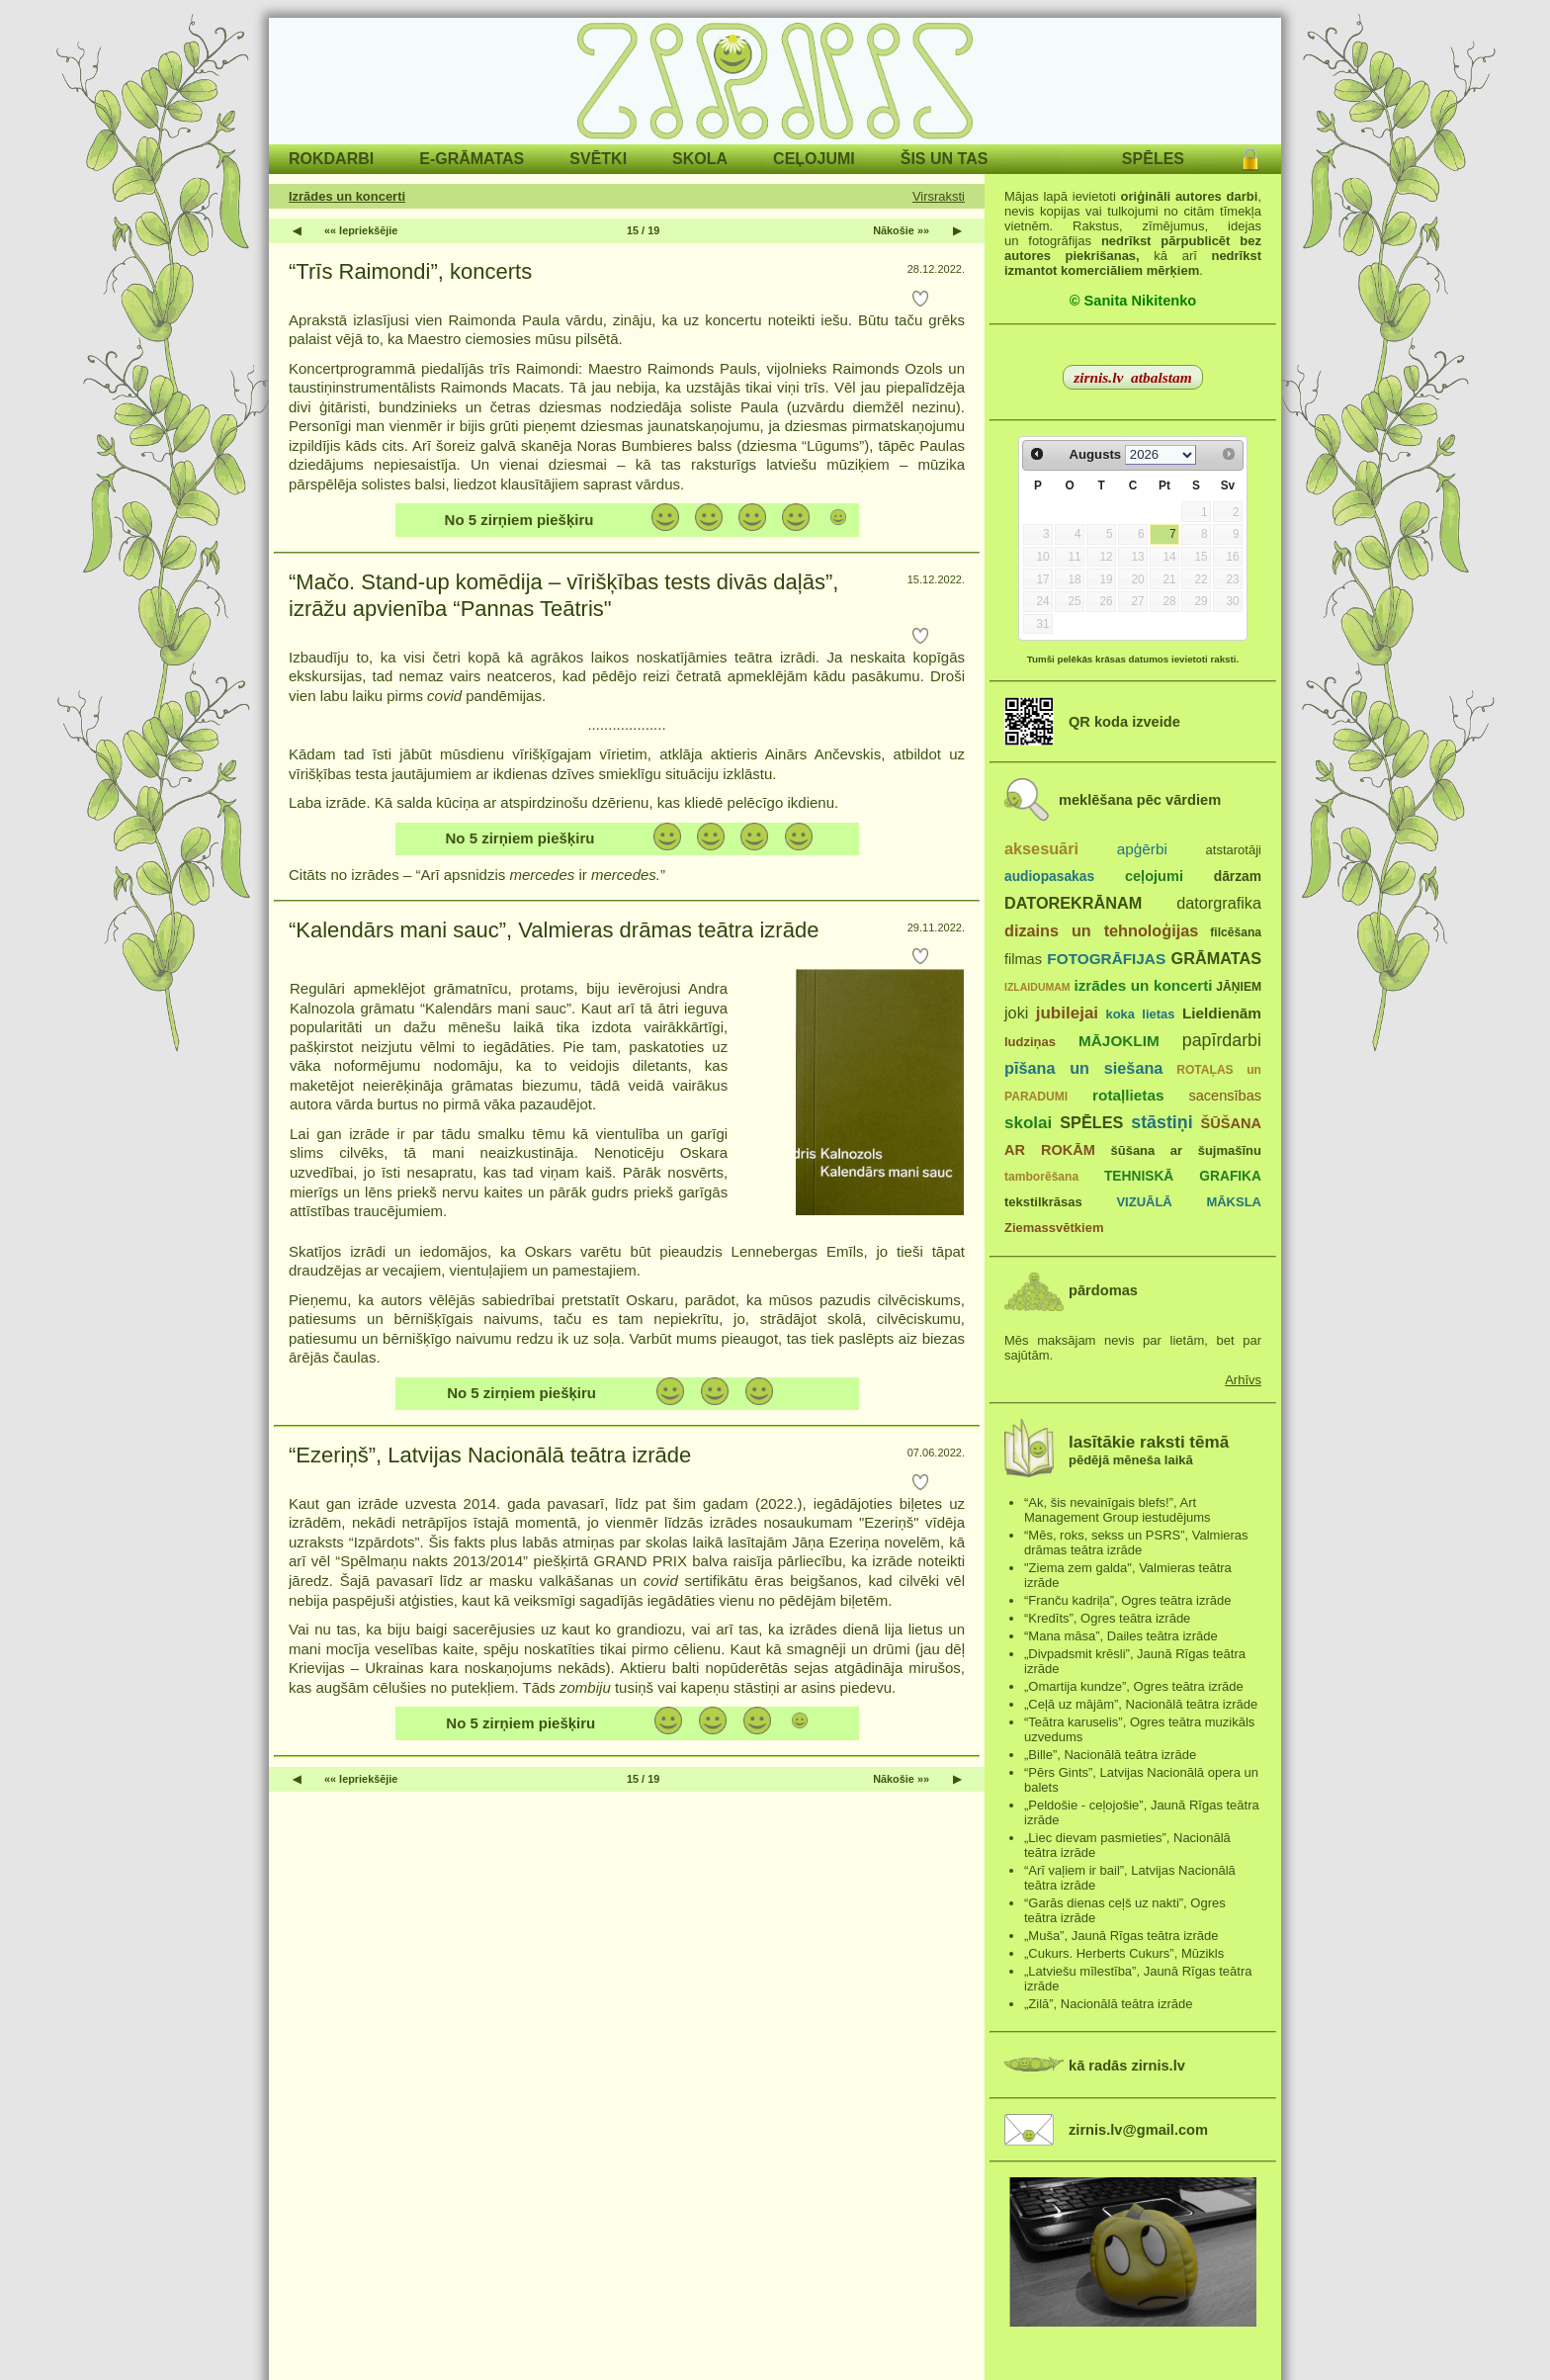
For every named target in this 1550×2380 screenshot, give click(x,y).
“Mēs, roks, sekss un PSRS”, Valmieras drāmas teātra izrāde (1136, 1542)
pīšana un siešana (1083, 1068)
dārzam (1237, 876)
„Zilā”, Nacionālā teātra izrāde (1108, 2003)
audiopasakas (1049, 876)
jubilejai (1067, 1013)
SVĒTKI (598, 158)
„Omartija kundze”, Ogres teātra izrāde (1134, 1686)
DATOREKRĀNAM (1073, 903)
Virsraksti (938, 196)
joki (1016, 1012)
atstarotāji (1233, 849)
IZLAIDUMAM (1037, 987)
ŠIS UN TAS (945, 158)
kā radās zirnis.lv (1127, 2065)
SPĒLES (1153, 158)
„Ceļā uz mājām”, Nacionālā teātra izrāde (1140, 1704)
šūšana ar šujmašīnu (1185, 1150)
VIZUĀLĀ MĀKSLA (1188, 1201)
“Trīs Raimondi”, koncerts (410, 271)
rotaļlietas (1127, 1095)
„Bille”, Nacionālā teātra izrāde (1110, 1754)
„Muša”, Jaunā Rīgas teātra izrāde (1121, 1935)
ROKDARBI (331, 158)
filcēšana (1235, 932)
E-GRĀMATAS (471, 158)
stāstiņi (1161, 1122)
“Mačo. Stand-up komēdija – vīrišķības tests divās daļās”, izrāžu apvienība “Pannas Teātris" (563, 596)
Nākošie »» (901, 230)
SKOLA (700, 158)
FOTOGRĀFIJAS (1106, 958)
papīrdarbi (1221, 1040)
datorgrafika (1218, 903)
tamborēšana (1041, 1177)
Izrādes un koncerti (347, 196)
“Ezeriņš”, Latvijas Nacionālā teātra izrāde (490, 1455)
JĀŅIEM (1238, 987)
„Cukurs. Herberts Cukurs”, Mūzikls (1124, 1953)
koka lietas (1139, 1014)
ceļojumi (1154, 876)
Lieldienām (1221, 1013)
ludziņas (1030, 1041)
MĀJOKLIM (1119, 1040)
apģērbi (1142, 848)
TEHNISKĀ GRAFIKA (1182, 1176)
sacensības (1224, 1095)
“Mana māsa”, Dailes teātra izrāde (1121, 1636)
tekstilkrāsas (1043, 1201)
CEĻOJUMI (814, 158)
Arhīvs (1243, 1379)
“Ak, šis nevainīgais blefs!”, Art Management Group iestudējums (1117, 1510)
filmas (1023, 959)
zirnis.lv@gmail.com (1138, 2130)
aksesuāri (1041, 848)
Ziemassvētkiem (1053, 1227)
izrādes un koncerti (1143, 985)
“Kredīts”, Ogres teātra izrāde (1107, 1618)
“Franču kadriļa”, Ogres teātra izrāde (1128, 1600)
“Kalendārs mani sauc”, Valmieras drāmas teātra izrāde (553, 930)
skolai (1028, 1122)
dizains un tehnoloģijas (1101, 930)
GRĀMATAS (1216, 958)
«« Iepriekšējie (360, 230)
